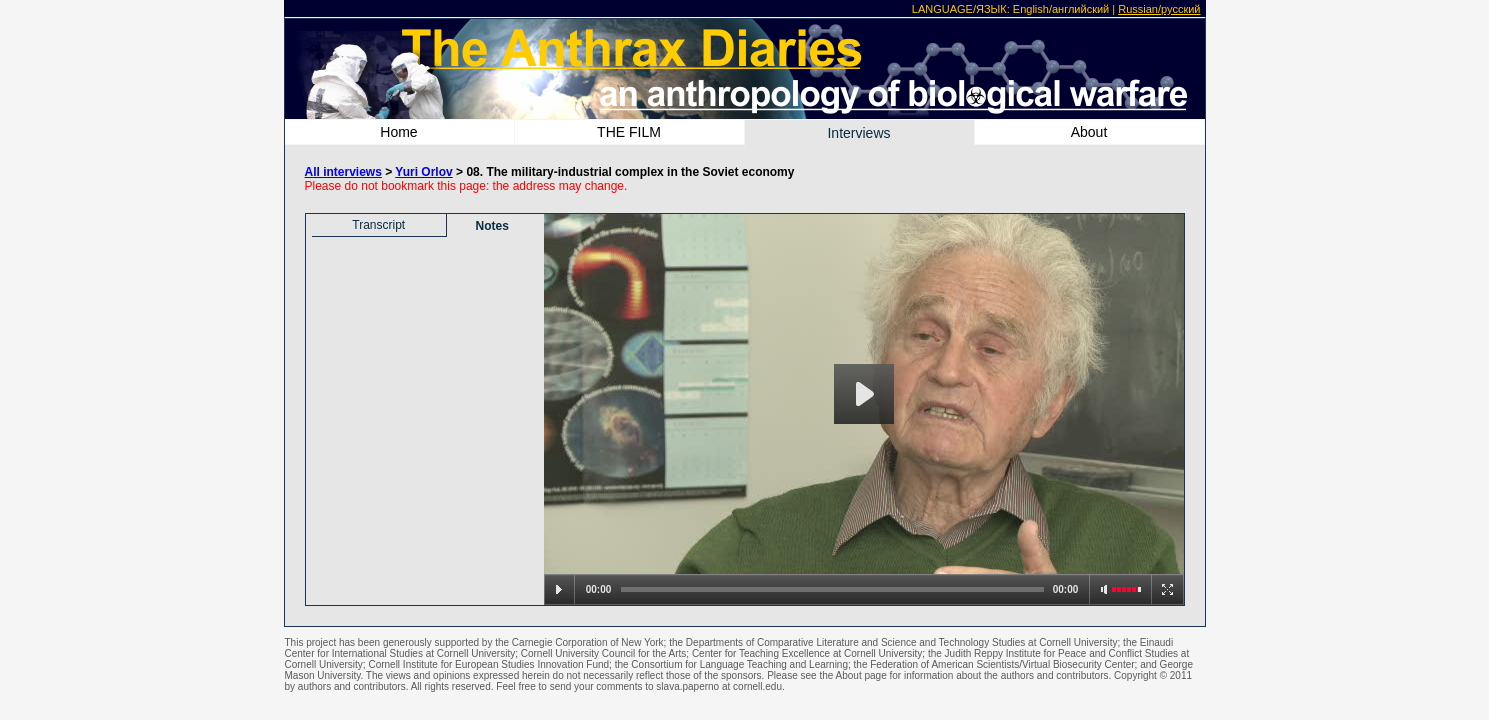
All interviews (343, 172)
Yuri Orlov (423, 172)
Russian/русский (1159, 9)
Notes (492, 226)
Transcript (378, 225)
